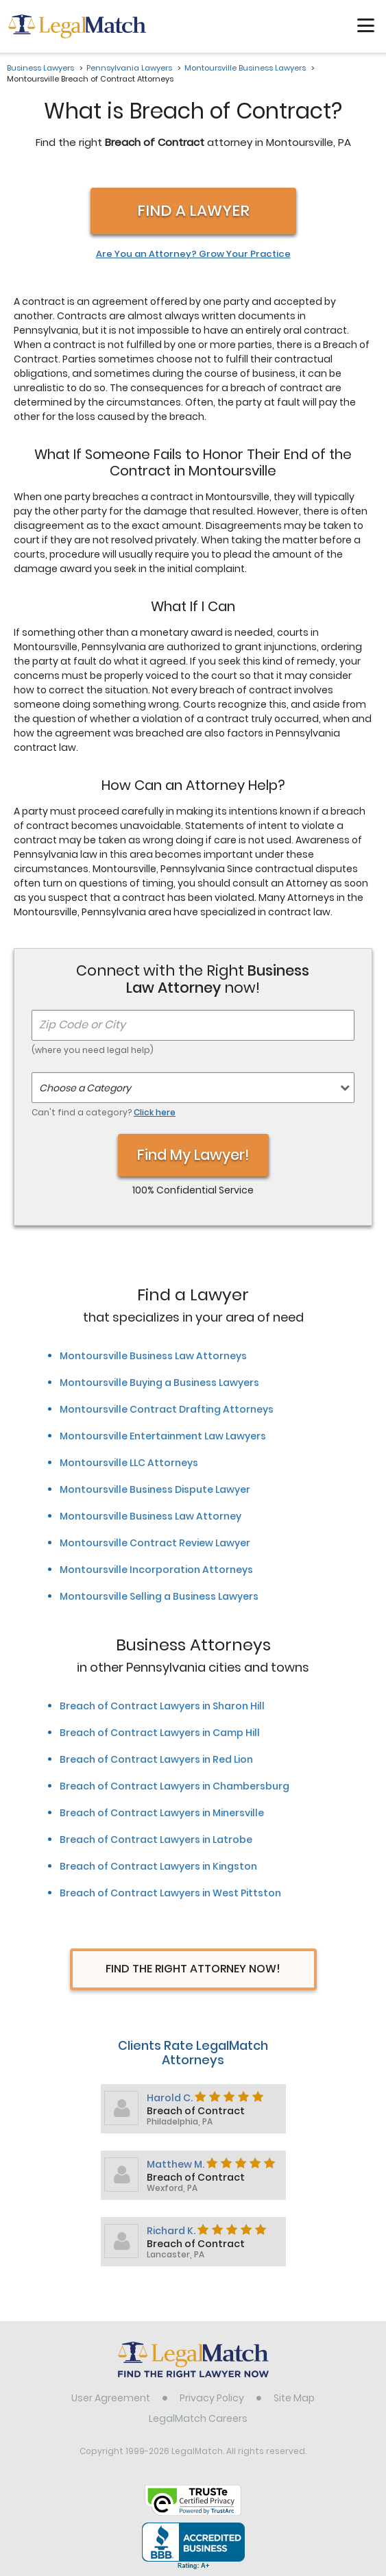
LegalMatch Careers (198, 2418)
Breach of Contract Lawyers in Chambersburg (174, 1786)
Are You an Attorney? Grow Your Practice (193, 254)
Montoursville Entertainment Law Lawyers (163, 1436)
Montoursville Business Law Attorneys (153, 1356)
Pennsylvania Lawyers (129, 67)
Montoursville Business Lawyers (245, 67)
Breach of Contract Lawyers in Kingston (158, 1866)
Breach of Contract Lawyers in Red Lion (156, 1759)
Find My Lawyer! (193, 1155)
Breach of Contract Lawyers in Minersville (162, 1813)
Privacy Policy (212, 2398)
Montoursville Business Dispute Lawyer (155, 1489)
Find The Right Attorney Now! (193, 1969)
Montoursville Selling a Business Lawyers (159, 1596)
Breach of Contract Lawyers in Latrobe (156, 1839)
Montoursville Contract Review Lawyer (155, 1543)
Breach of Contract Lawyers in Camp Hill (160, 1732)
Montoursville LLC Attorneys (129, 1463)
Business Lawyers (40, 67)
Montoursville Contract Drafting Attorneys (167, 1409)
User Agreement (110, 2398)
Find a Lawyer (193, 210)
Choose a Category (85, 1088)
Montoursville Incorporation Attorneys (156, 1569)
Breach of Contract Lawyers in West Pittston (170, 1893)
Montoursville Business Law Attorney (150, 1516)
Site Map (294, 2398)
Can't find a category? (104, 1112)
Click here (155, 1112)
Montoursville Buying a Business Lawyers (159, 1382)
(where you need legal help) (93, 1050)
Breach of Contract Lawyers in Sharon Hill (162, 1706)
